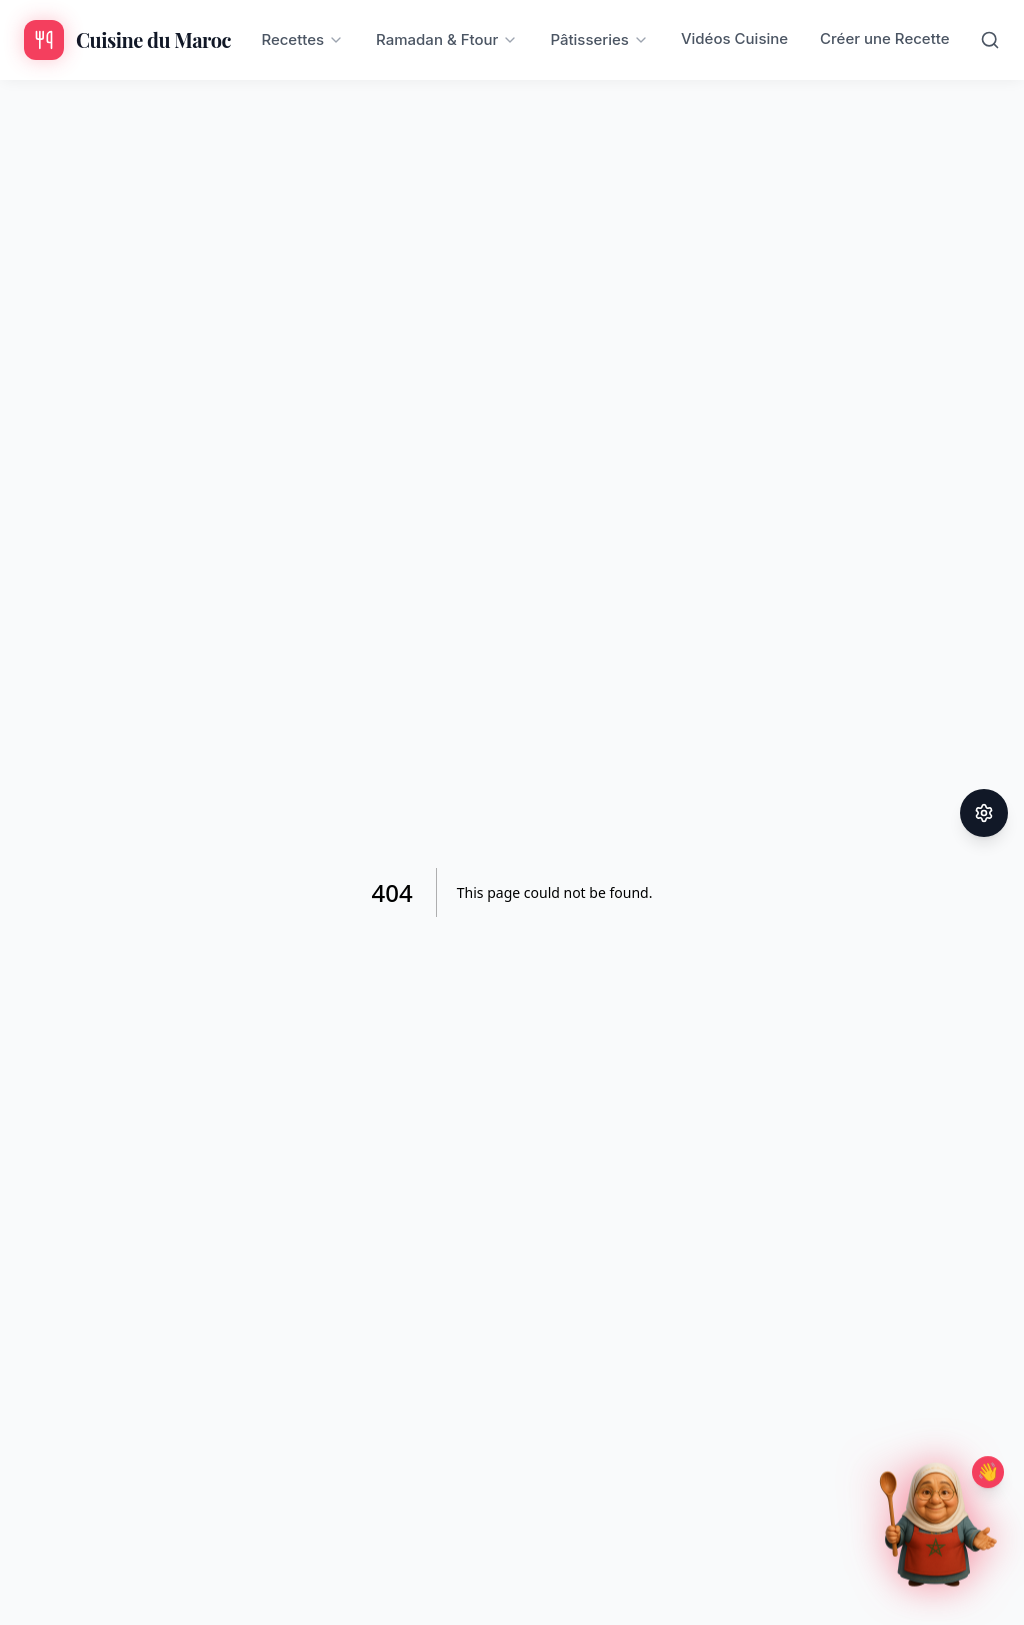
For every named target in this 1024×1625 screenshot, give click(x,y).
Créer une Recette (884, 38)
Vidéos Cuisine (734, 38)
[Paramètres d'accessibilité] (984, 813)
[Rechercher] (990, 40)
